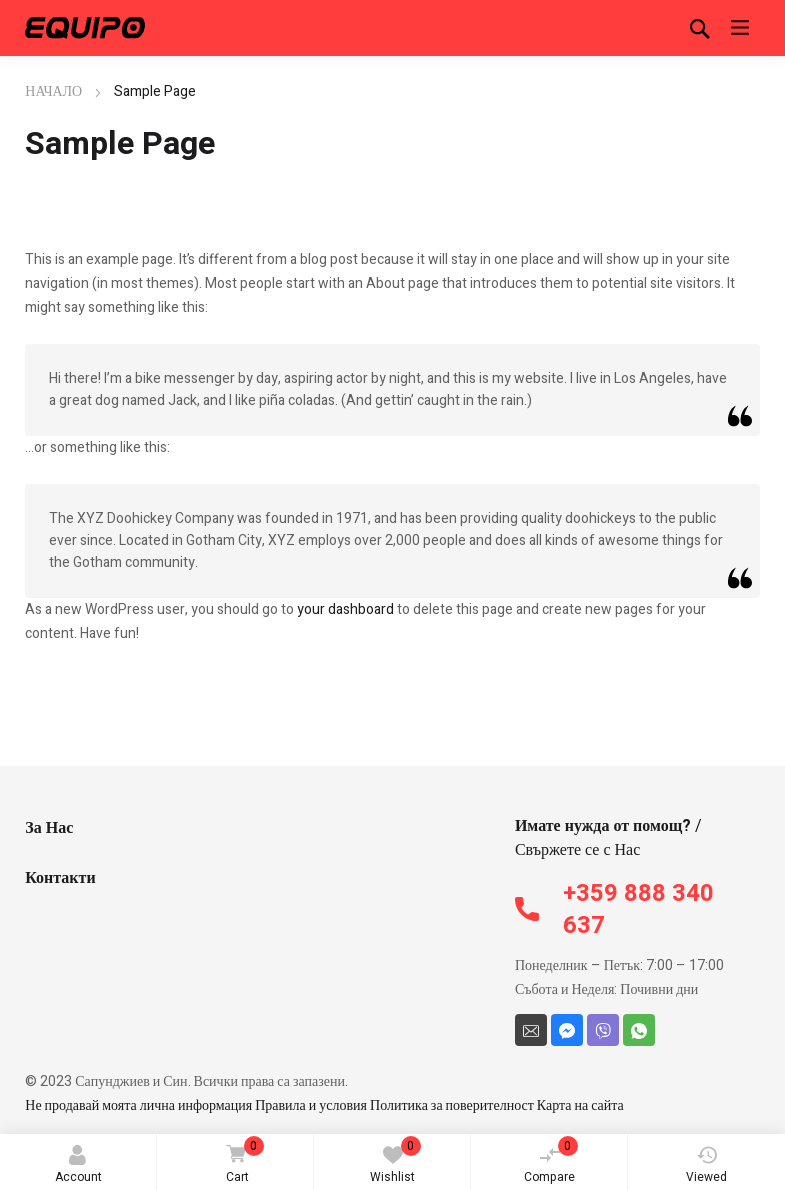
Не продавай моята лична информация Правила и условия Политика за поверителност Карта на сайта (324, 1105)
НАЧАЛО (53, 91)
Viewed (706, 1165)
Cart (242, 1161)
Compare (551, 1161)
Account (78, 1165)
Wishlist (395, 1161)
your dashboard (345, 609)
